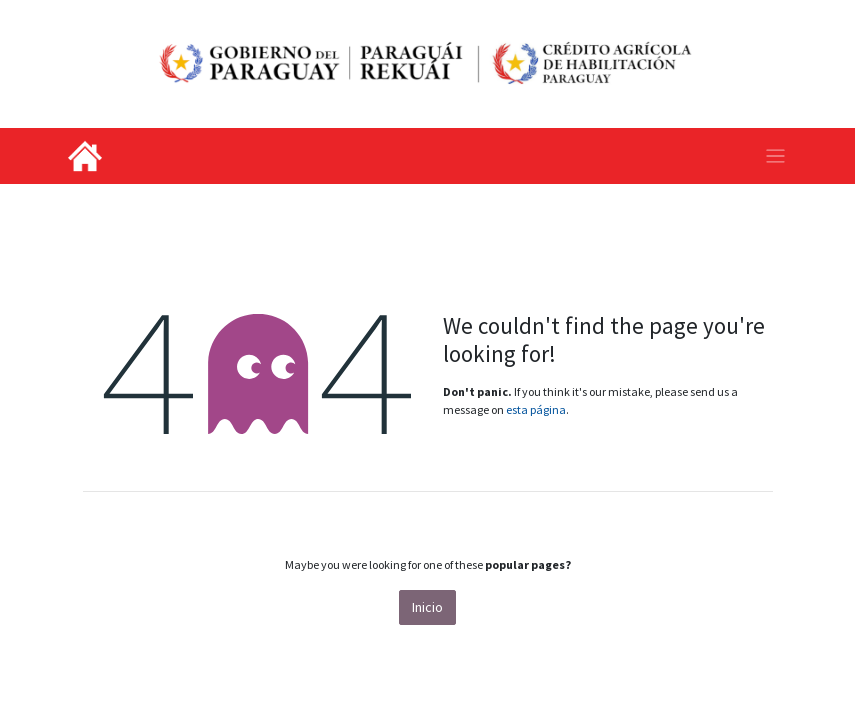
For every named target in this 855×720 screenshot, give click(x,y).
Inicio (427, 607)
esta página (536, 409)
